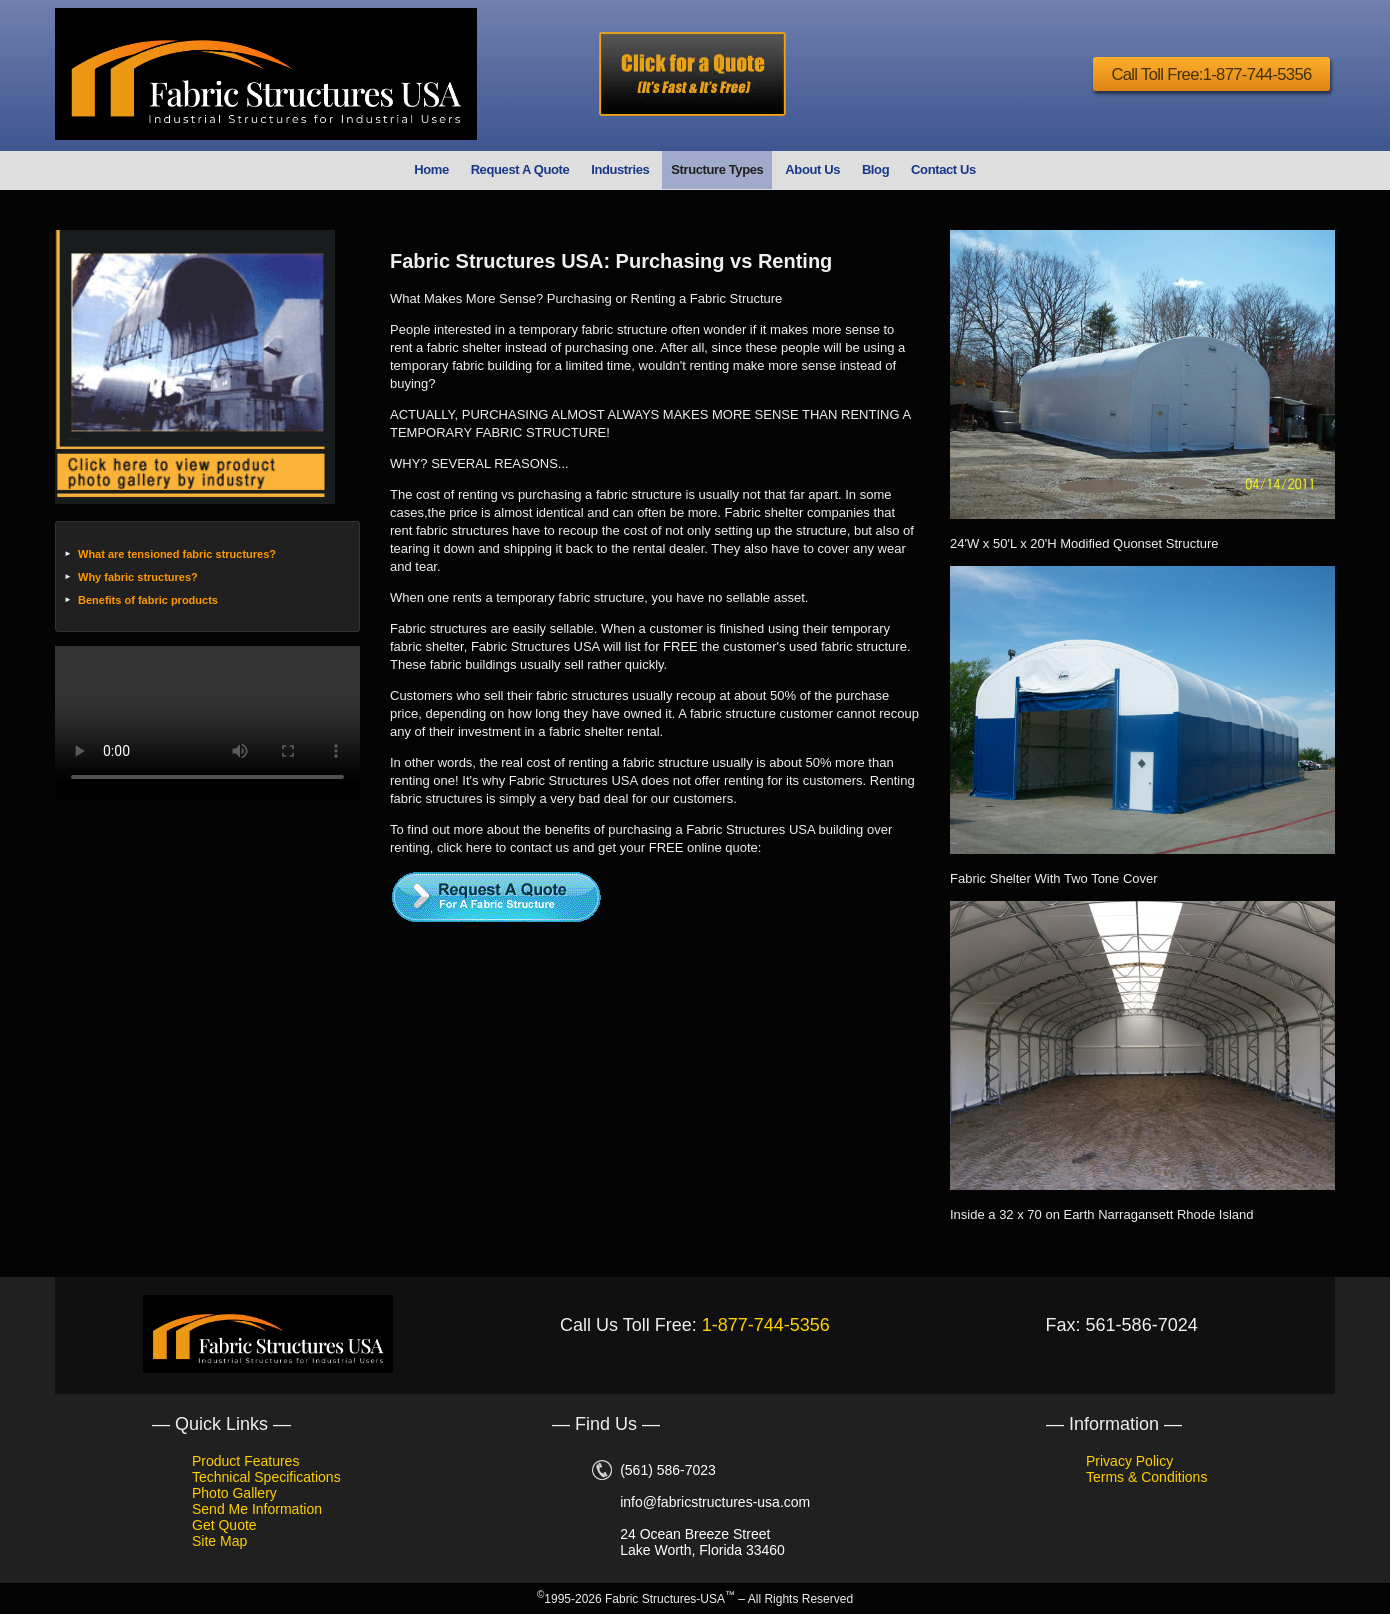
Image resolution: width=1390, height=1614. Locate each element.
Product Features (245, 1461)
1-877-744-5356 (766, 1325)
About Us (812, 169)
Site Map (219, 1541)
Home (431, 169)
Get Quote (224, 1525)
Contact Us (943, 169)
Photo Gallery (234, 1493)
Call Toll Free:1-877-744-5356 (1203, 75)
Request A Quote (520, 169)
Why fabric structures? (138, 577)
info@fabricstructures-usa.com (715, 1502)
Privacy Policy (1129, 1461)
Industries (620, 169)
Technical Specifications (266, 1477)
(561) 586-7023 (668, 1470)
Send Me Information (257, 1509)
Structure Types (717, 169)
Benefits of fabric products (148, 600)
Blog (875, 169)
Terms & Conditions (1146, 1477)
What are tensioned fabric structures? (177, 554)
